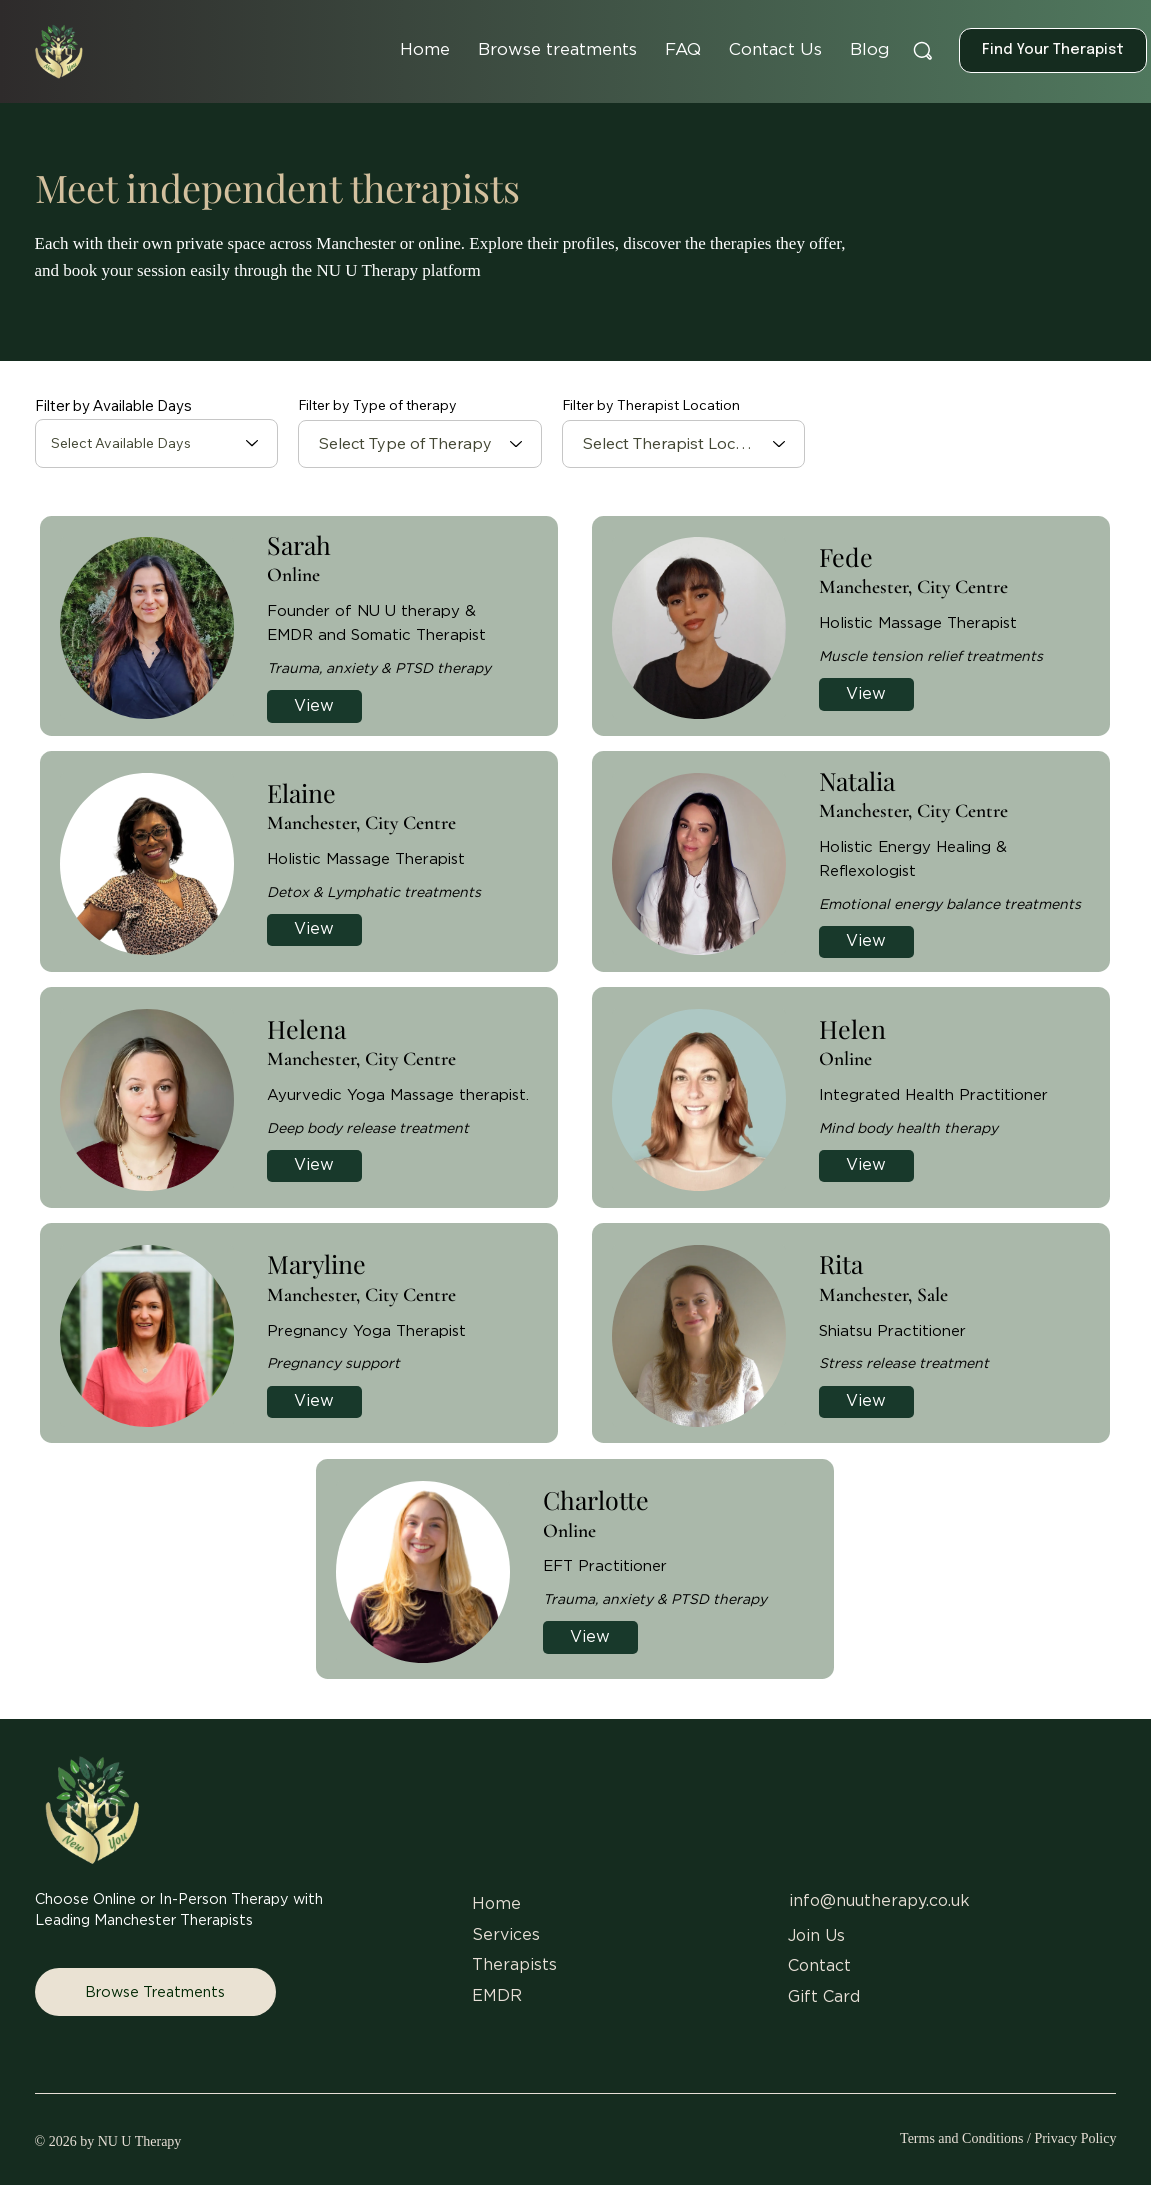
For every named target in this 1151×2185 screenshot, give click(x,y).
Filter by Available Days (113, 405)
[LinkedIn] (941, 2027)
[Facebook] (849, 2027)
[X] (895, 2027)
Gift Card (824, 1997)
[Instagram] (803, 2027)
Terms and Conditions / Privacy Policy (1008, 2138)
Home (499, 1904)
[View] (314, 706)
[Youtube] (1033, 2027)
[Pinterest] (987, 2027)
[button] (557, 50)
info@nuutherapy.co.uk (879, 1901)
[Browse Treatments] (155, 1992)
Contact (819, 1966)
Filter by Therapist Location (651, 405)
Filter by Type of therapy (377, 405)
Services (506, 1935)
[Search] (922, 51)
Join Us (816, 1936)
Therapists (514, 1965)
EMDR (497, 1996)
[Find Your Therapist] (1053, 50)
